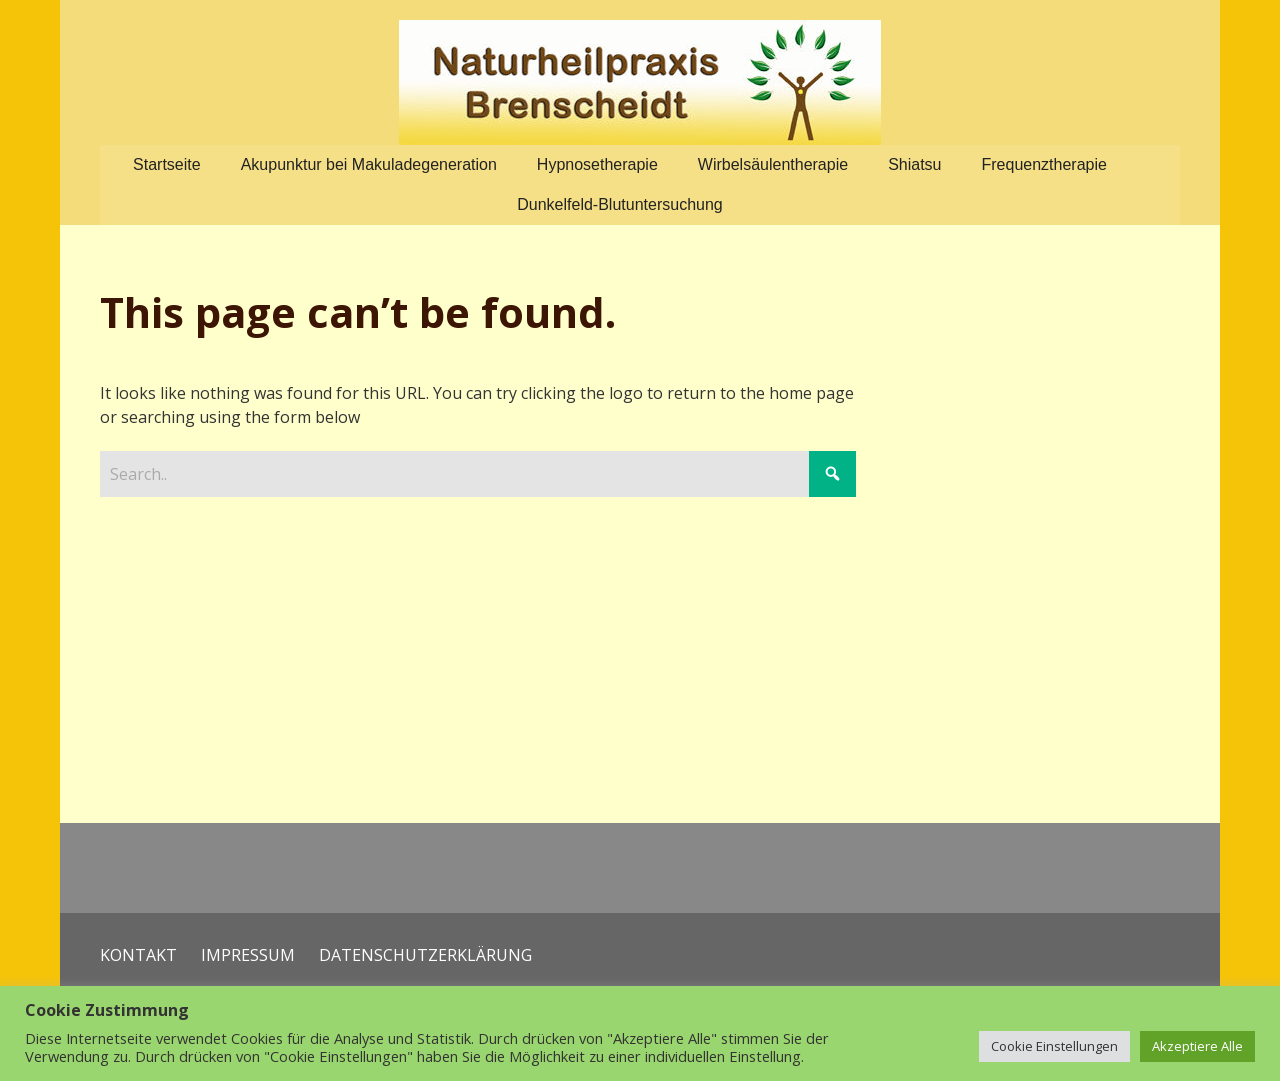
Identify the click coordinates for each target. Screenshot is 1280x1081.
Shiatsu (914, 164)
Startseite (167, 164)
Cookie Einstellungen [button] (1054, 1046)
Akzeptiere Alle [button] (1197, 1046)
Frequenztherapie (1044, 164)
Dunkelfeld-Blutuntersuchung (619, 204)
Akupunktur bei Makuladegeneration (369, 164)
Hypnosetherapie (597, 164)
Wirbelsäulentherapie (773, 164)
